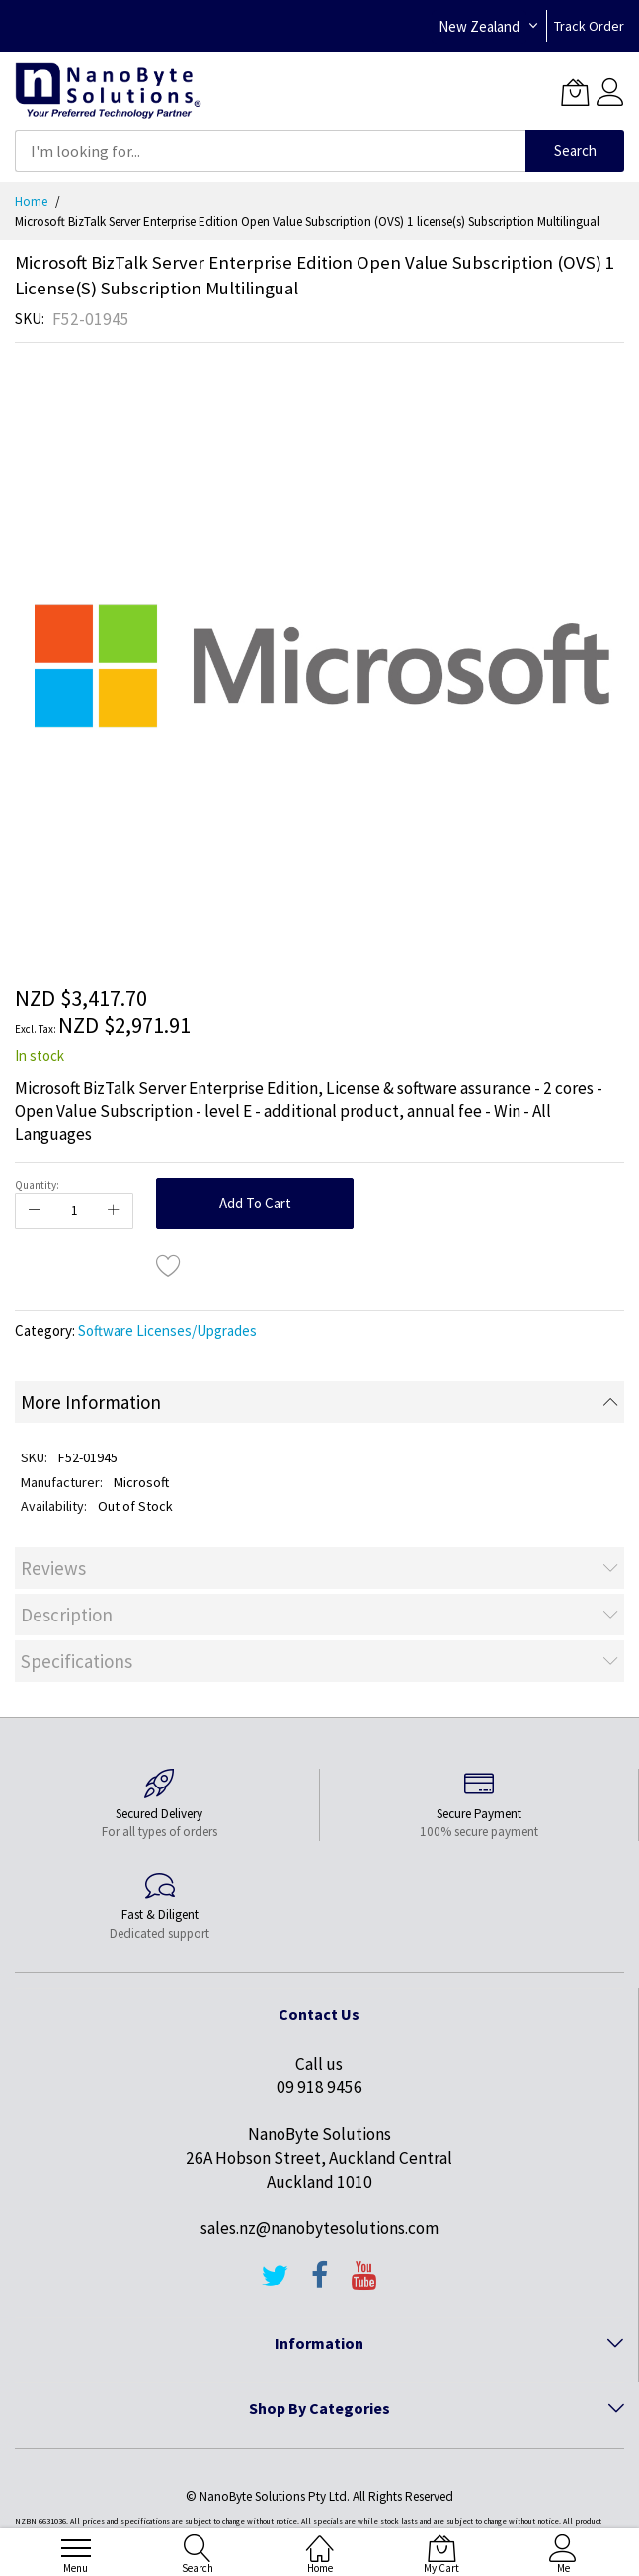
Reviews (53, 1568)
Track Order (589, 26)
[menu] (76, 2548)
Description (67, 1614)
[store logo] (108, 91)
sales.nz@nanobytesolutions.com (319, 2228)
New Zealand (479, 26)
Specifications (76, 1661)
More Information (91, 1402)
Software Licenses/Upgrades (167, 1330)
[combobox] (270, 151)
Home (31, 201)
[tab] (319, 1402)
